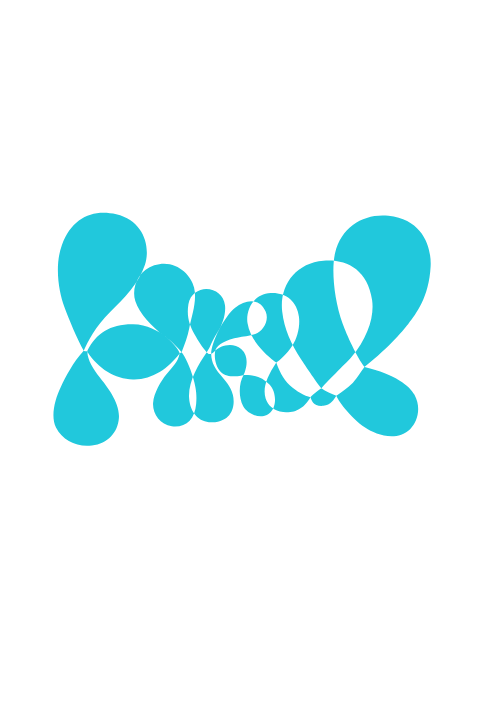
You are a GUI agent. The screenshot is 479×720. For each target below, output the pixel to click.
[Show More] (415, 313)
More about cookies (239, 629)
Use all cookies (240, 563)
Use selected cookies (239, 482)
